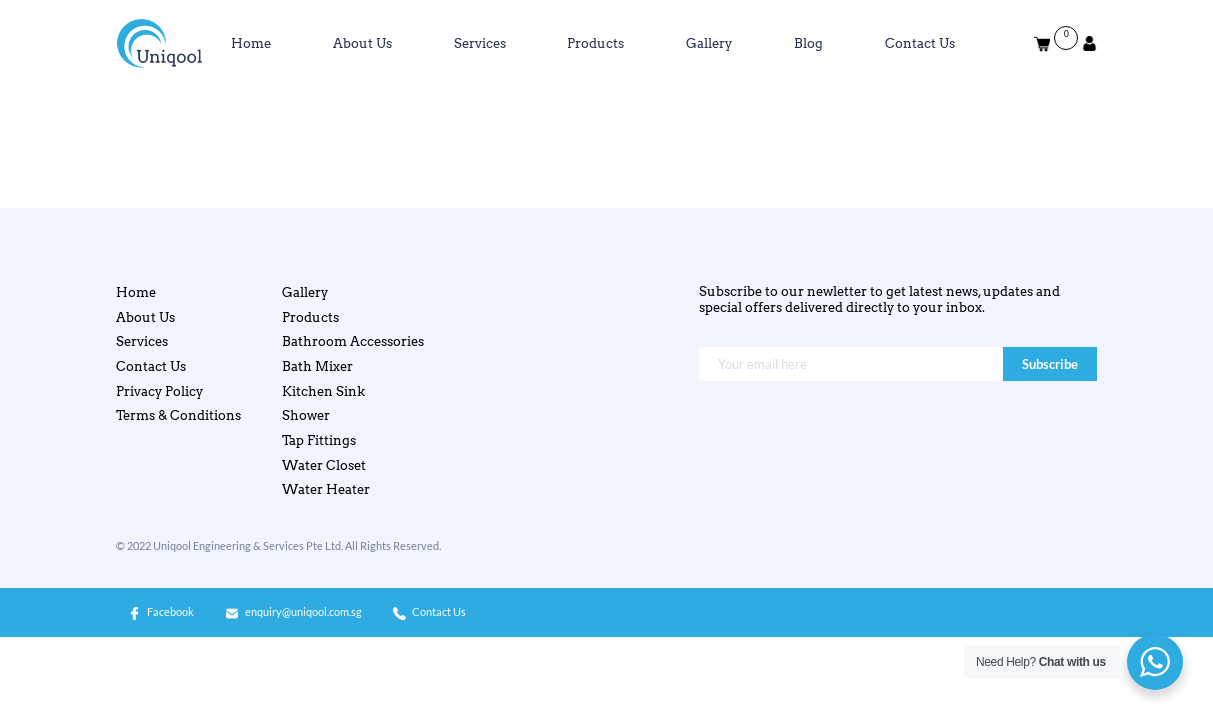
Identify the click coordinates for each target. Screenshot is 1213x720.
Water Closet (324, 465)
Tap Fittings (319, 440)
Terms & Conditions (178, 415)
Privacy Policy (159, 391)
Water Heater (326, 489)
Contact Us (920, 43)
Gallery (709, 43)
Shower (306, 415)
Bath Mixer (317, 366)
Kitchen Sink (323, 391)
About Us (362, 43)
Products (595, 43)
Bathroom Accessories (353, 341)
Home (251, 43)
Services (480, 43)
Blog (808, 43)
